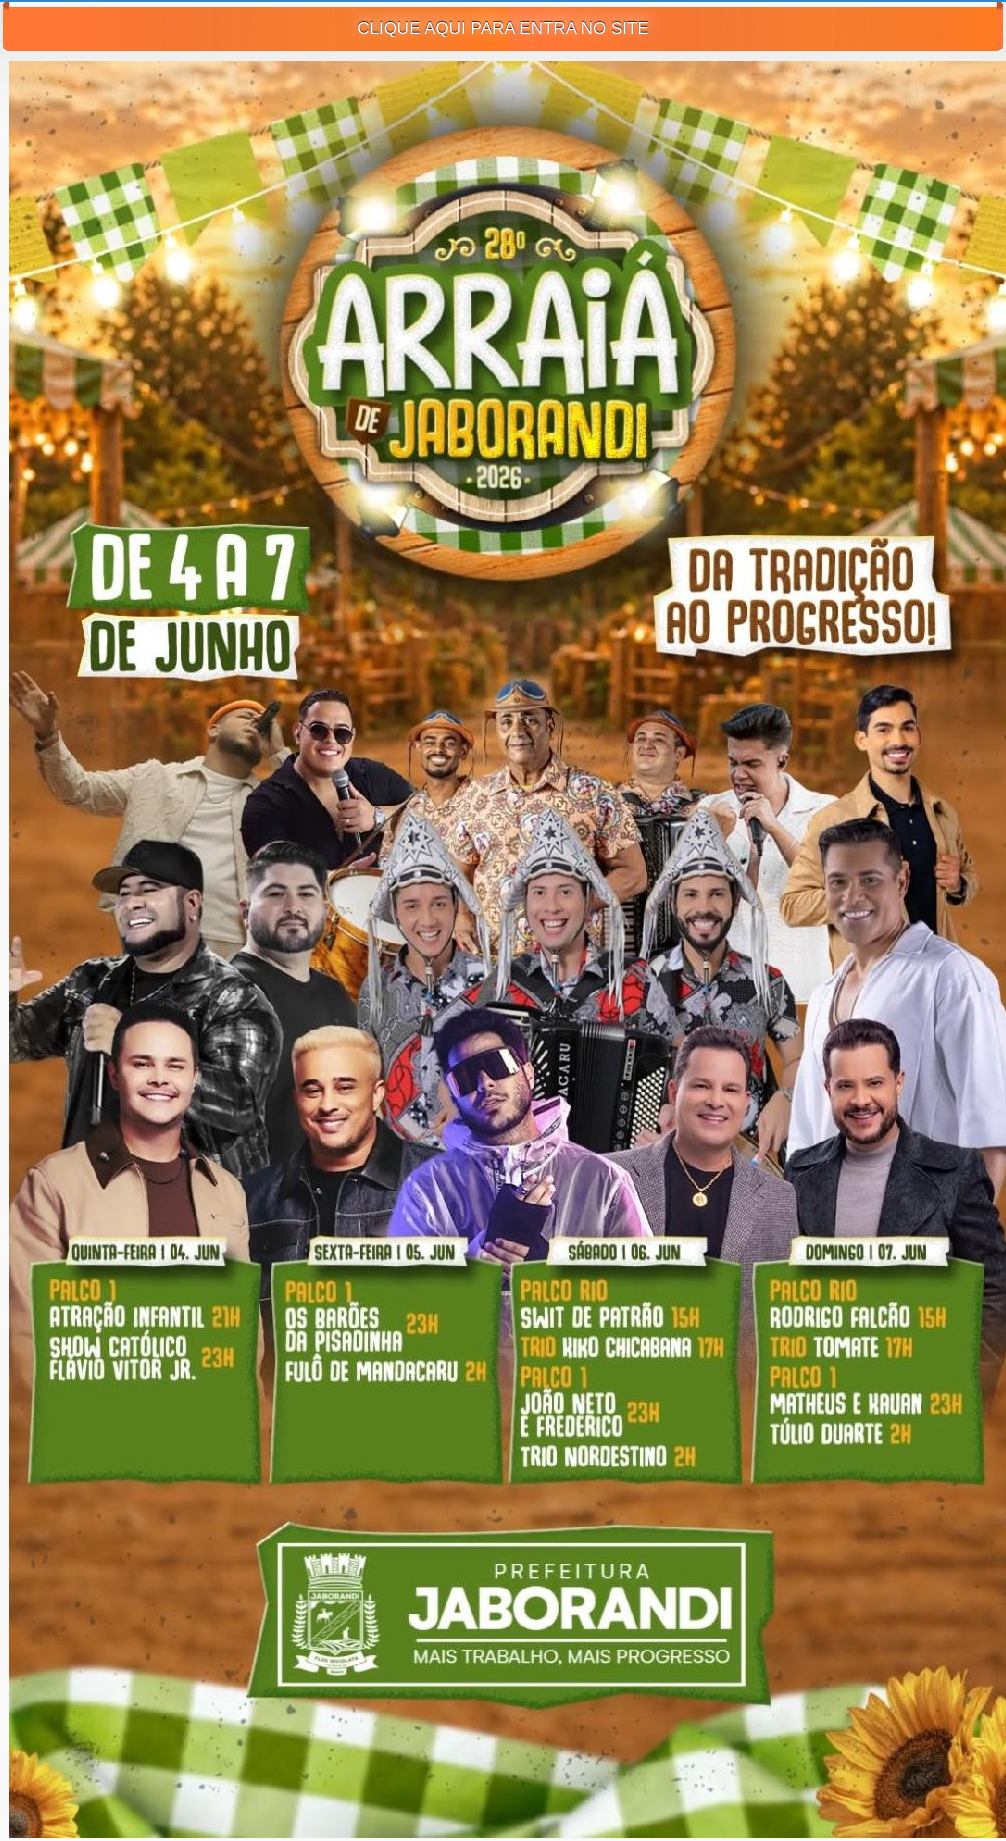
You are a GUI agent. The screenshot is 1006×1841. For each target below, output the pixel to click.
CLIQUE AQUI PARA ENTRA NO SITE (503, 28)
